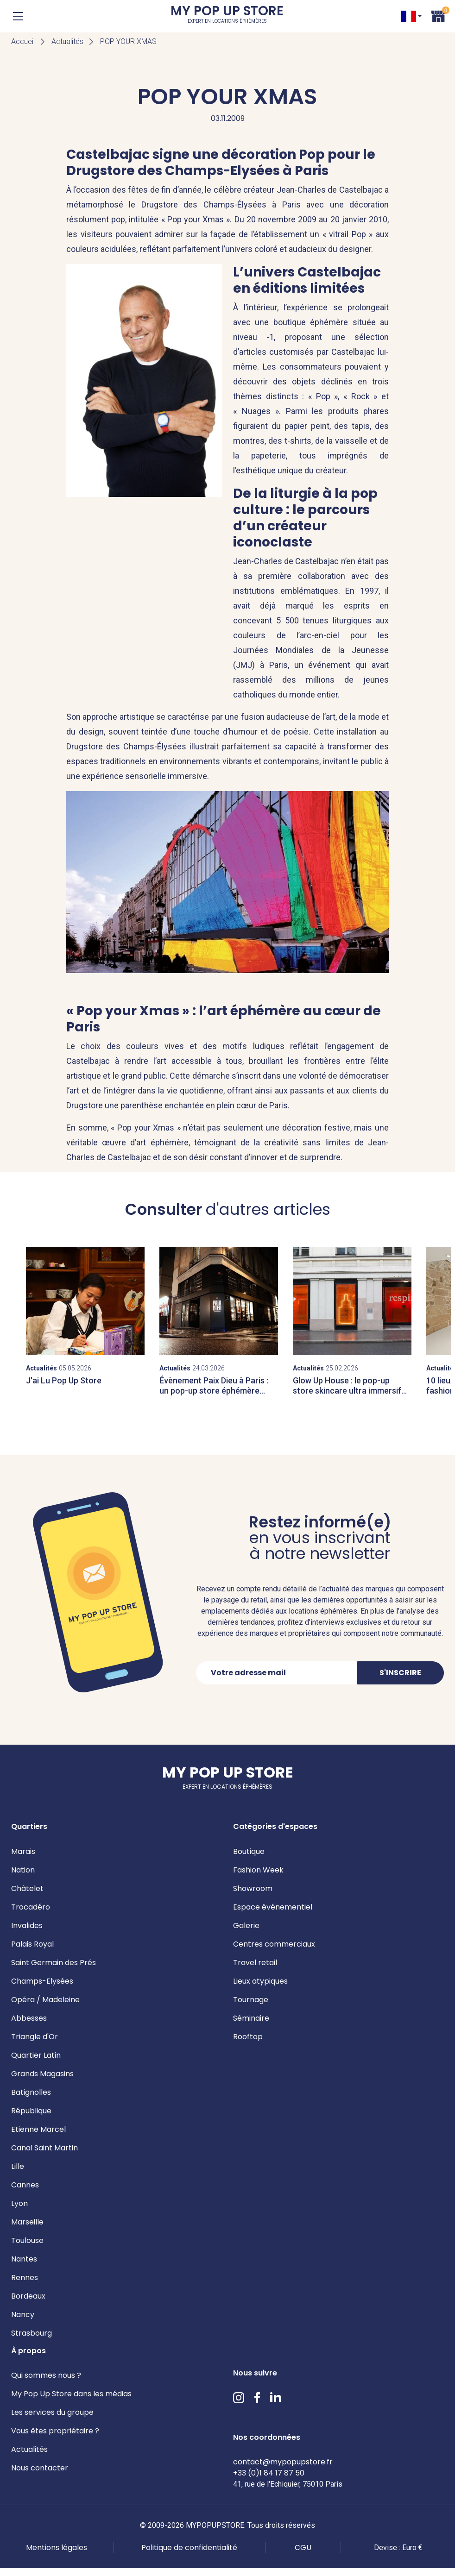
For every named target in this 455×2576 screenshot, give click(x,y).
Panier (438, 15)
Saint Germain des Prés (53, 1962)
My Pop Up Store (227, 16)
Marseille (27, 2222)
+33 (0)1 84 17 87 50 (268, 2473)
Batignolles (31, 2092)
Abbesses (29, 2018)
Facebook (257, 2397)
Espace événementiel (272, 1907)
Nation (23, 1870)
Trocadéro (30, 1907)
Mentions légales (56, 2547)
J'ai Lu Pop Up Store (63, 1380)
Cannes (25, 2185)
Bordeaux (28, 2296)
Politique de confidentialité (189, 2547)
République (31, 2110)
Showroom (252, 1888)
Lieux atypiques (260, 1981)
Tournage (250, 1999)
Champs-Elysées (42, 1981)
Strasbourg (31, 2333)
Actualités (67, 41)
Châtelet (27, 1888)
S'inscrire (400, 1672)
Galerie (246, 1925)
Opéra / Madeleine (45, 1999)
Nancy (22, 2314)
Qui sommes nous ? (46, 2375)
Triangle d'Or (34, 2036)
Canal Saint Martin (44, 2147)
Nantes (24, 2259)
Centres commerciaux (274, 1944)
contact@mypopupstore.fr (283, 2462)
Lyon (19, 2203)
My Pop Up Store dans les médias (71, 2393)
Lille (17, 2166)
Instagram (238, 2397)
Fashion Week (258, 1870)
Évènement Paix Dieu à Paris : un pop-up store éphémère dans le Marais (213, 1390)
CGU (303, 2547)
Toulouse (27, 2240)
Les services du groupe (52, 2412)
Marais (23, 1851)
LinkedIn (275, 2397)
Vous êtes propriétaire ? (55, 2430)
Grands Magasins (42, 2073)
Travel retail (255, 1962)
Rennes (24, 2277)
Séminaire (251, 2018)
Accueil (23, 41)
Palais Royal (32, 1944)
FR (408, 16)
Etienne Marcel (38, 2129)
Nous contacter (39, 2468)
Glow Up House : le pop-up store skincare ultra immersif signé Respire (347, 1390)
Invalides (27, 1925)
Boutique (249, 1851)
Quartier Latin (36, 2055)
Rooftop (248, 2036)
